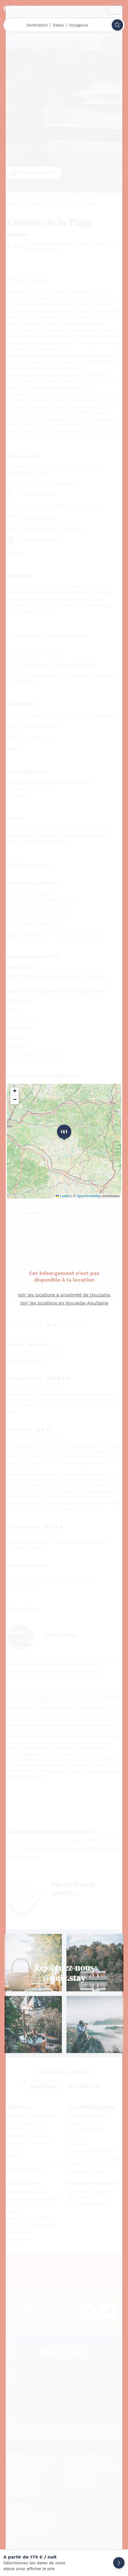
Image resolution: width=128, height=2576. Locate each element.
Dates (58, 25)
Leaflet (63, 1196)
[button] (14, 1091)
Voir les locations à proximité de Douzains (64, 1295)
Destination (37, 25)
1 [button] (64, 1132)
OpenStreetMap (88, 1196)
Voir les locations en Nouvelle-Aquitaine (64, 1303)
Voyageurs (78, 25)
